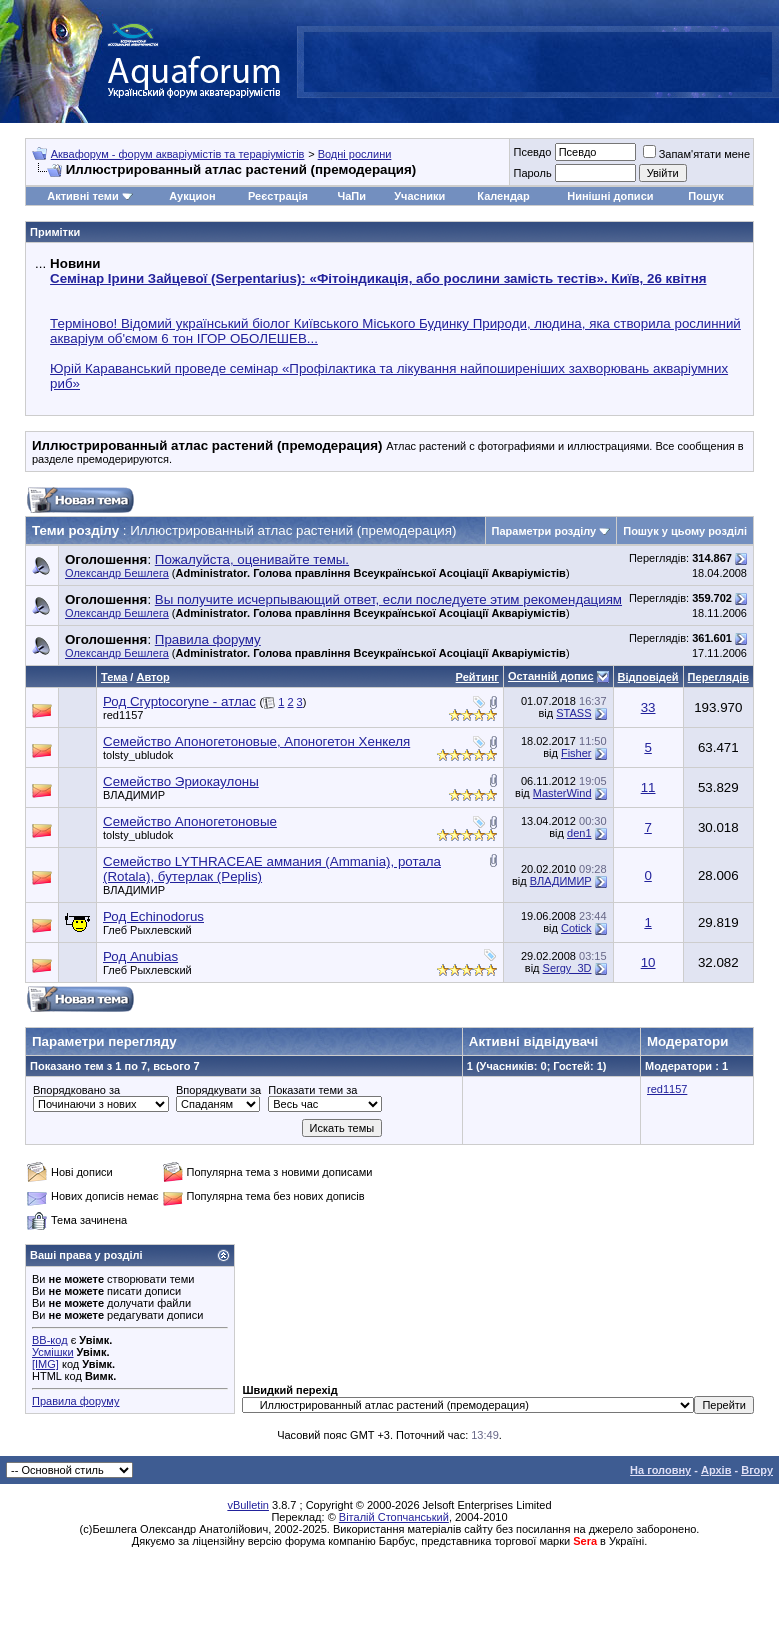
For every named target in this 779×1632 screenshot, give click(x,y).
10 (648, 962)
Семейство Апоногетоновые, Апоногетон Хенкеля (256, 741)
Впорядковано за (76, 1090)
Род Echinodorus (153, 916)
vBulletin (248, 1505)
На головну (660, 1470)
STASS (573, 713)
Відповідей (648, 677)
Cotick (576, 928)
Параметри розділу (544, 531)
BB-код (50, 1340)
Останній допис (551, 676)
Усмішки (53, 1352)
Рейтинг (477, 677)
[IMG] (45, 1364)
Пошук (705, 196)
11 (648, 787)
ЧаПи (351, 196)
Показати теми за (312, 1090)
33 (648, 707)
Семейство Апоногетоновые (190, 821)
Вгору (757, 1470)
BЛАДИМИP (134, 795)
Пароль (532, 173)
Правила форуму (75, 1401)
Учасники (419, 196)
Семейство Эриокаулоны (181, 781)
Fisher (576, 753)
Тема (114, 677)
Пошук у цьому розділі (685, 531)
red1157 (123, 715)
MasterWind (562, 793)
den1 (579, 833)
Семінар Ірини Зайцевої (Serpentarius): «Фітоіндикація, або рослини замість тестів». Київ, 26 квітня (378, 278)
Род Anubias (140, 956)
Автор (152, 677)
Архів (716, 1470)
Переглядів (718, 677)
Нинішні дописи (610, 196)
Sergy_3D (567, 968)
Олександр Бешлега (117, 573)
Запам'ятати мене (696, 154)
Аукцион (192, 196)
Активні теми (82, 196)
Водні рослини (355, 154)
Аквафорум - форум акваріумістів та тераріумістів (178, 154)
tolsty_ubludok (138, 755)
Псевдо (532, 152)
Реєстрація (278, 196)
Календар (503, 196)
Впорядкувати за (218, 1090)
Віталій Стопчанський (394, 1517)
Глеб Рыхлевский (147, 930)
